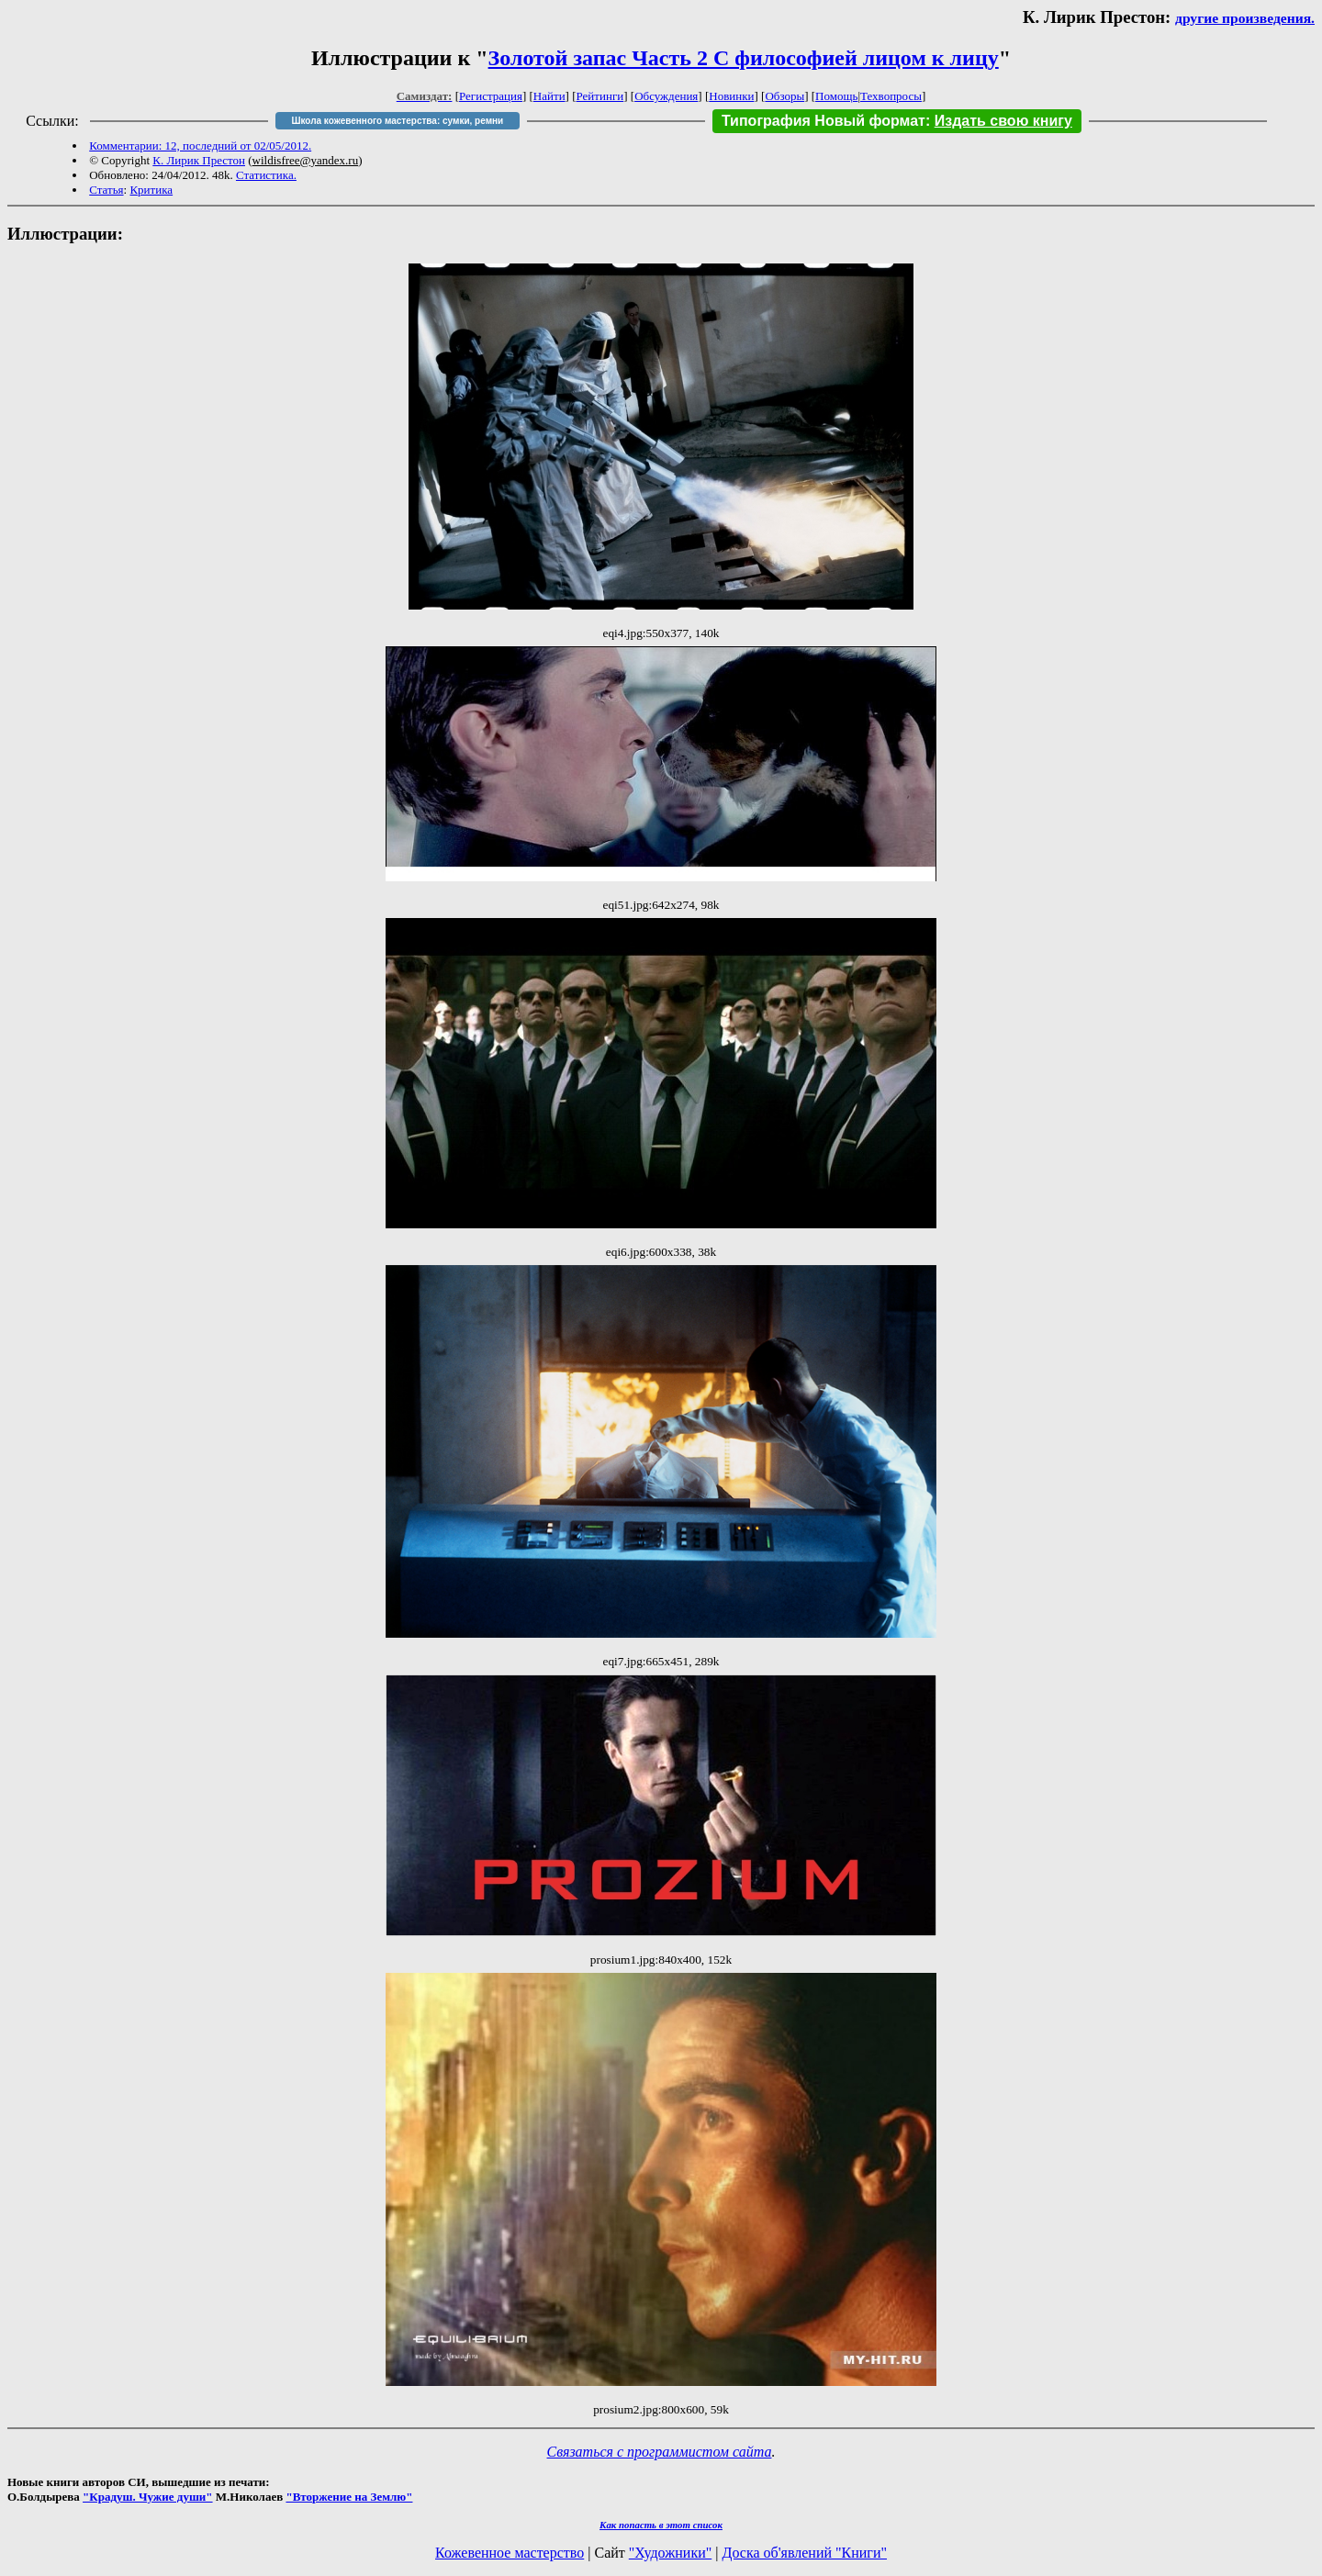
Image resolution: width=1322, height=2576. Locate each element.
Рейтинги (600, 96)
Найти (549, 96)
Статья (106, 189)
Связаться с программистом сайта (659, 2451)
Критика (151, 189)
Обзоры (784, 96)
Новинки (731, 96)
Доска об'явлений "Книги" (804, 2552)
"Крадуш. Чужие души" (148, 2496)
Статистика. (266, 175)
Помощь (836, 96)
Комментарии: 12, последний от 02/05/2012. (200, 145)
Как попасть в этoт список (661, 2524)
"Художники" (670, 2552)
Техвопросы (891, 96)
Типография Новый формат (823, 121)
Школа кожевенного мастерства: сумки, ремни (397, 121)
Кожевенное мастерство (509, 2552)
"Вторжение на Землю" (349, 2496)
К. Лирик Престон (198, 160)
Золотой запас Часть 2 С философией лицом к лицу (743, 58)
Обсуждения (666, 96)
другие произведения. (1245, 18)
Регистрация (490, 96)
